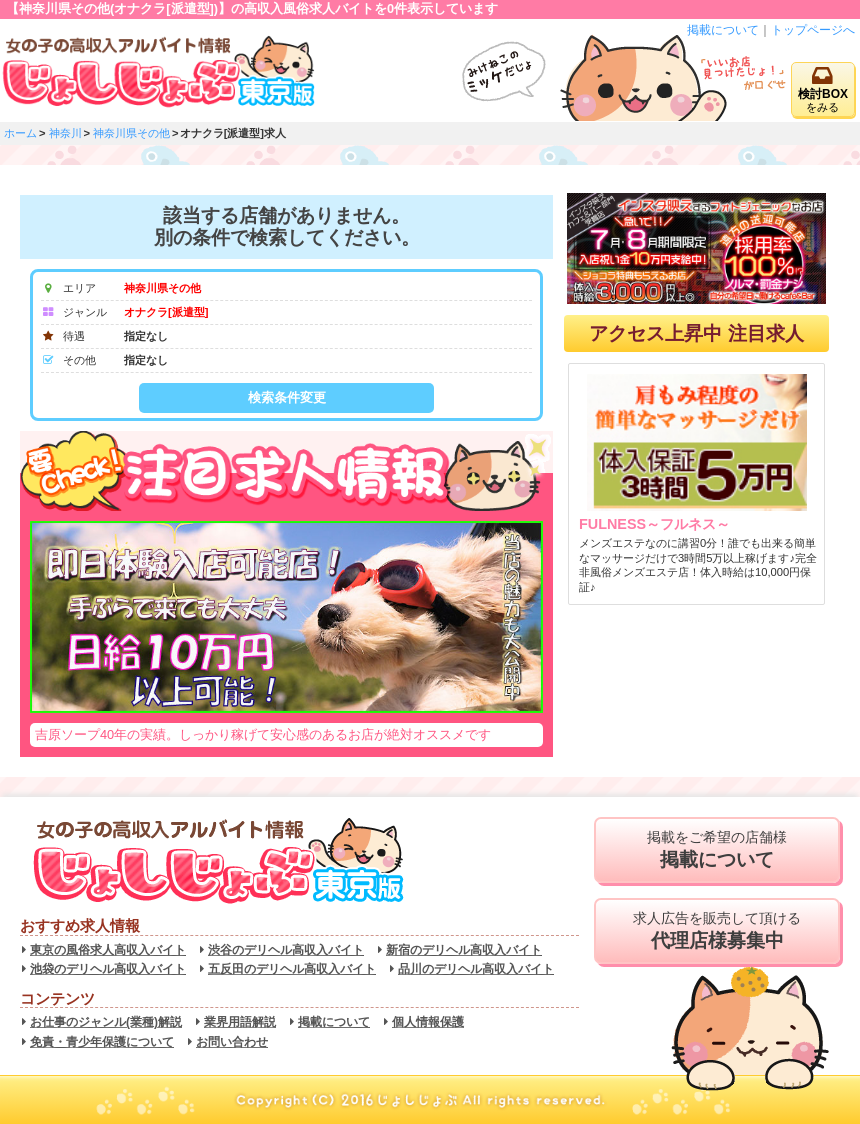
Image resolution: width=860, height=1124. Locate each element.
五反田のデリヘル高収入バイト (292, 969)
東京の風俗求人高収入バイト (108, 950)
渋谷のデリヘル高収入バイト (286, 950)
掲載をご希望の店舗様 (717, 850)
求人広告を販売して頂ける (717, 931)
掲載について (723, 30)
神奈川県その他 (131, 133)
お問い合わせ (232, 1042)
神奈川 (65, 133)
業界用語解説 (240, 1022)
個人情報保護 (428, 1022)
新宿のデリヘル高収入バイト (464, 950)
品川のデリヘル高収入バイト (476, 969)
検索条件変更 (287, 397)
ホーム (20, 133)
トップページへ (813, 30)
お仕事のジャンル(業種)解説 (106, 1022)
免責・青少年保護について (102, 1042)
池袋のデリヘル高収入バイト (108, 969)
